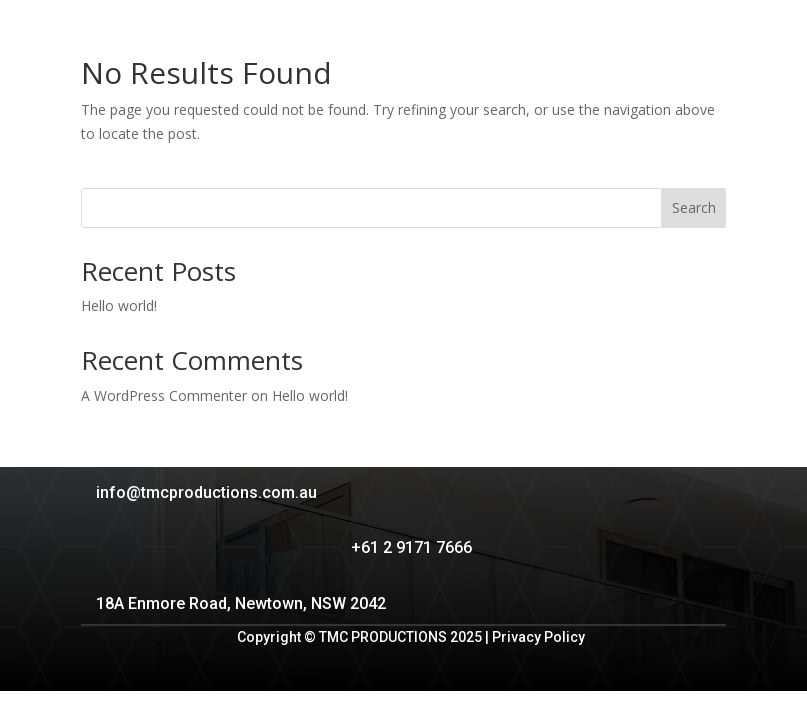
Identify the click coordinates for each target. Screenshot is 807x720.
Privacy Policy (538, 637)
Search (694, 207)
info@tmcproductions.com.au (206, 492)
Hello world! (119, 305)
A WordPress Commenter (164, 395)
